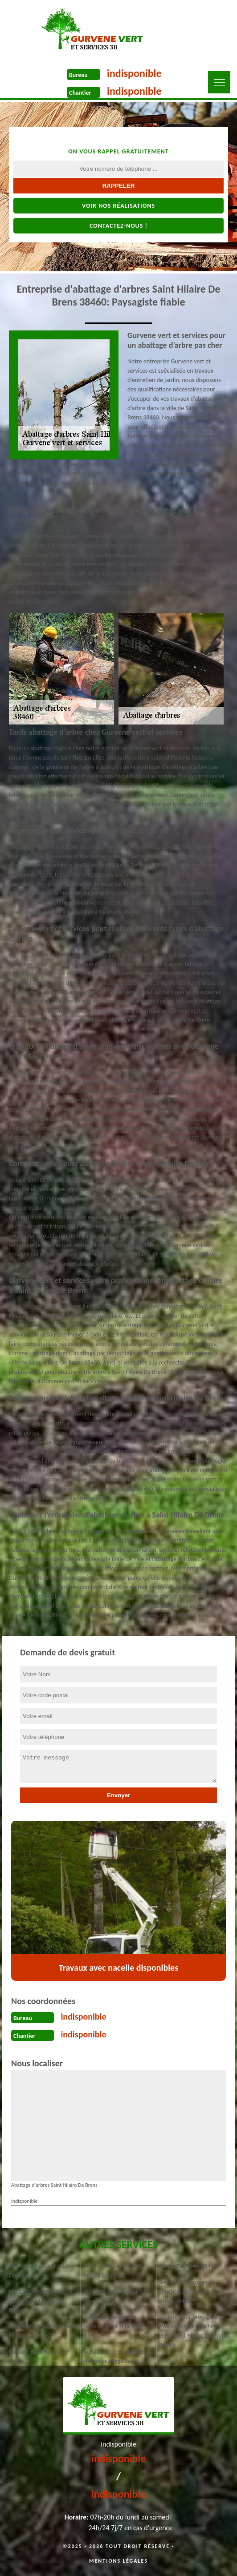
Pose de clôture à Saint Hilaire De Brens (113, 2270)
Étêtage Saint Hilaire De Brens (38, 2356)
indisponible (134, 73)
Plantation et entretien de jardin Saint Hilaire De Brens (41, 2301)
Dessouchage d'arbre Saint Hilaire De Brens (42, 2330)
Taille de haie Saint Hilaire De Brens (41, 2270)
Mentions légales (118, 2561)
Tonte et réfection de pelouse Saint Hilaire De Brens (114, 2326)
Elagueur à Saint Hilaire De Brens (117, 2296)
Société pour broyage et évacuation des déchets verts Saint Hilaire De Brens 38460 (193, 2331)
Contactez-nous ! (118, 225)
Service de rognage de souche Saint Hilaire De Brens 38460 (188, 2291)
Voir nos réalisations (118, 205)
